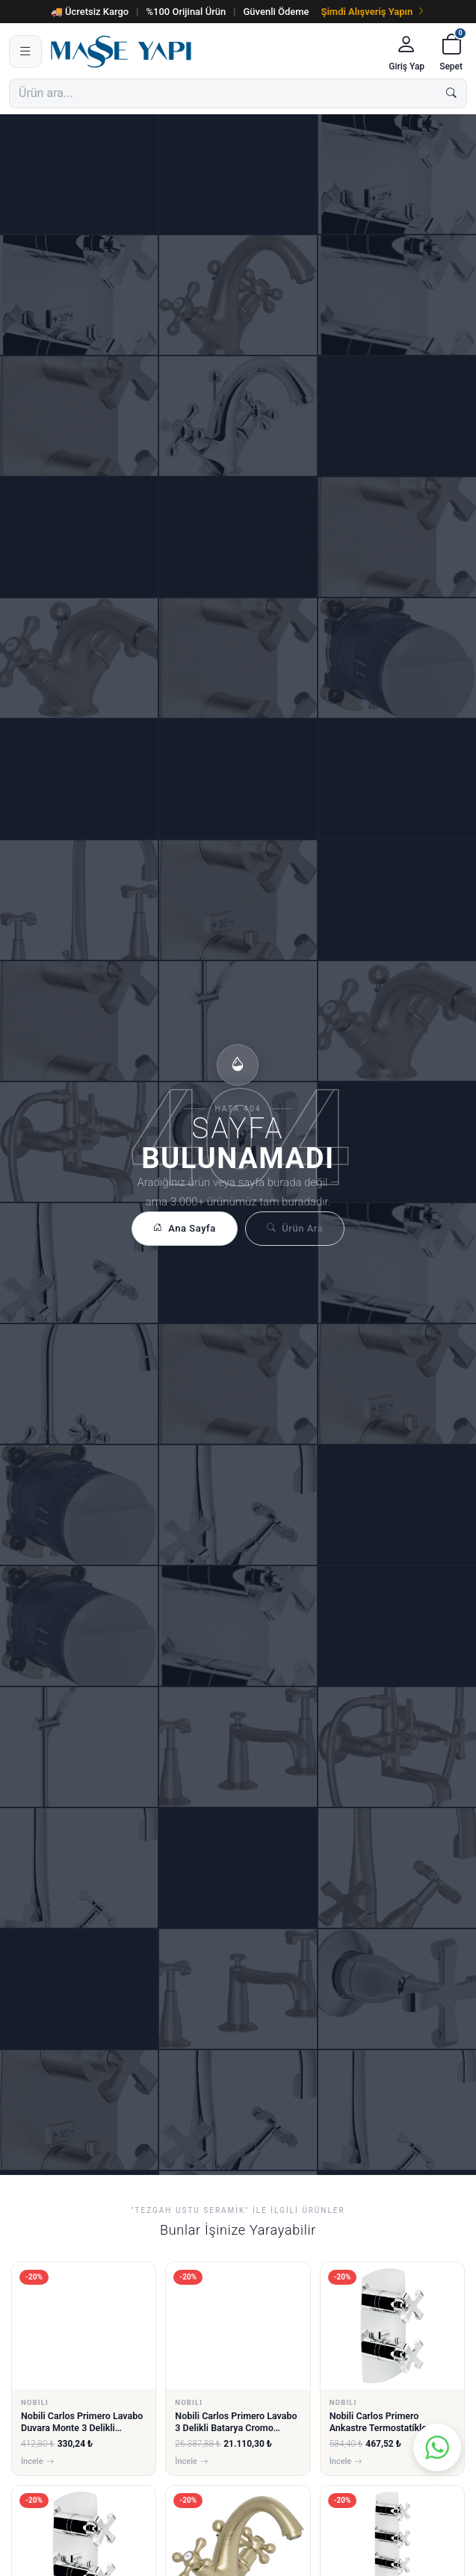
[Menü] (25, 51)
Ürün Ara (295, 1229)
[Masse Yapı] (213, 51)
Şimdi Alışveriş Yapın (373, 11)
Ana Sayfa (184, 1229)
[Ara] (451, 93)
